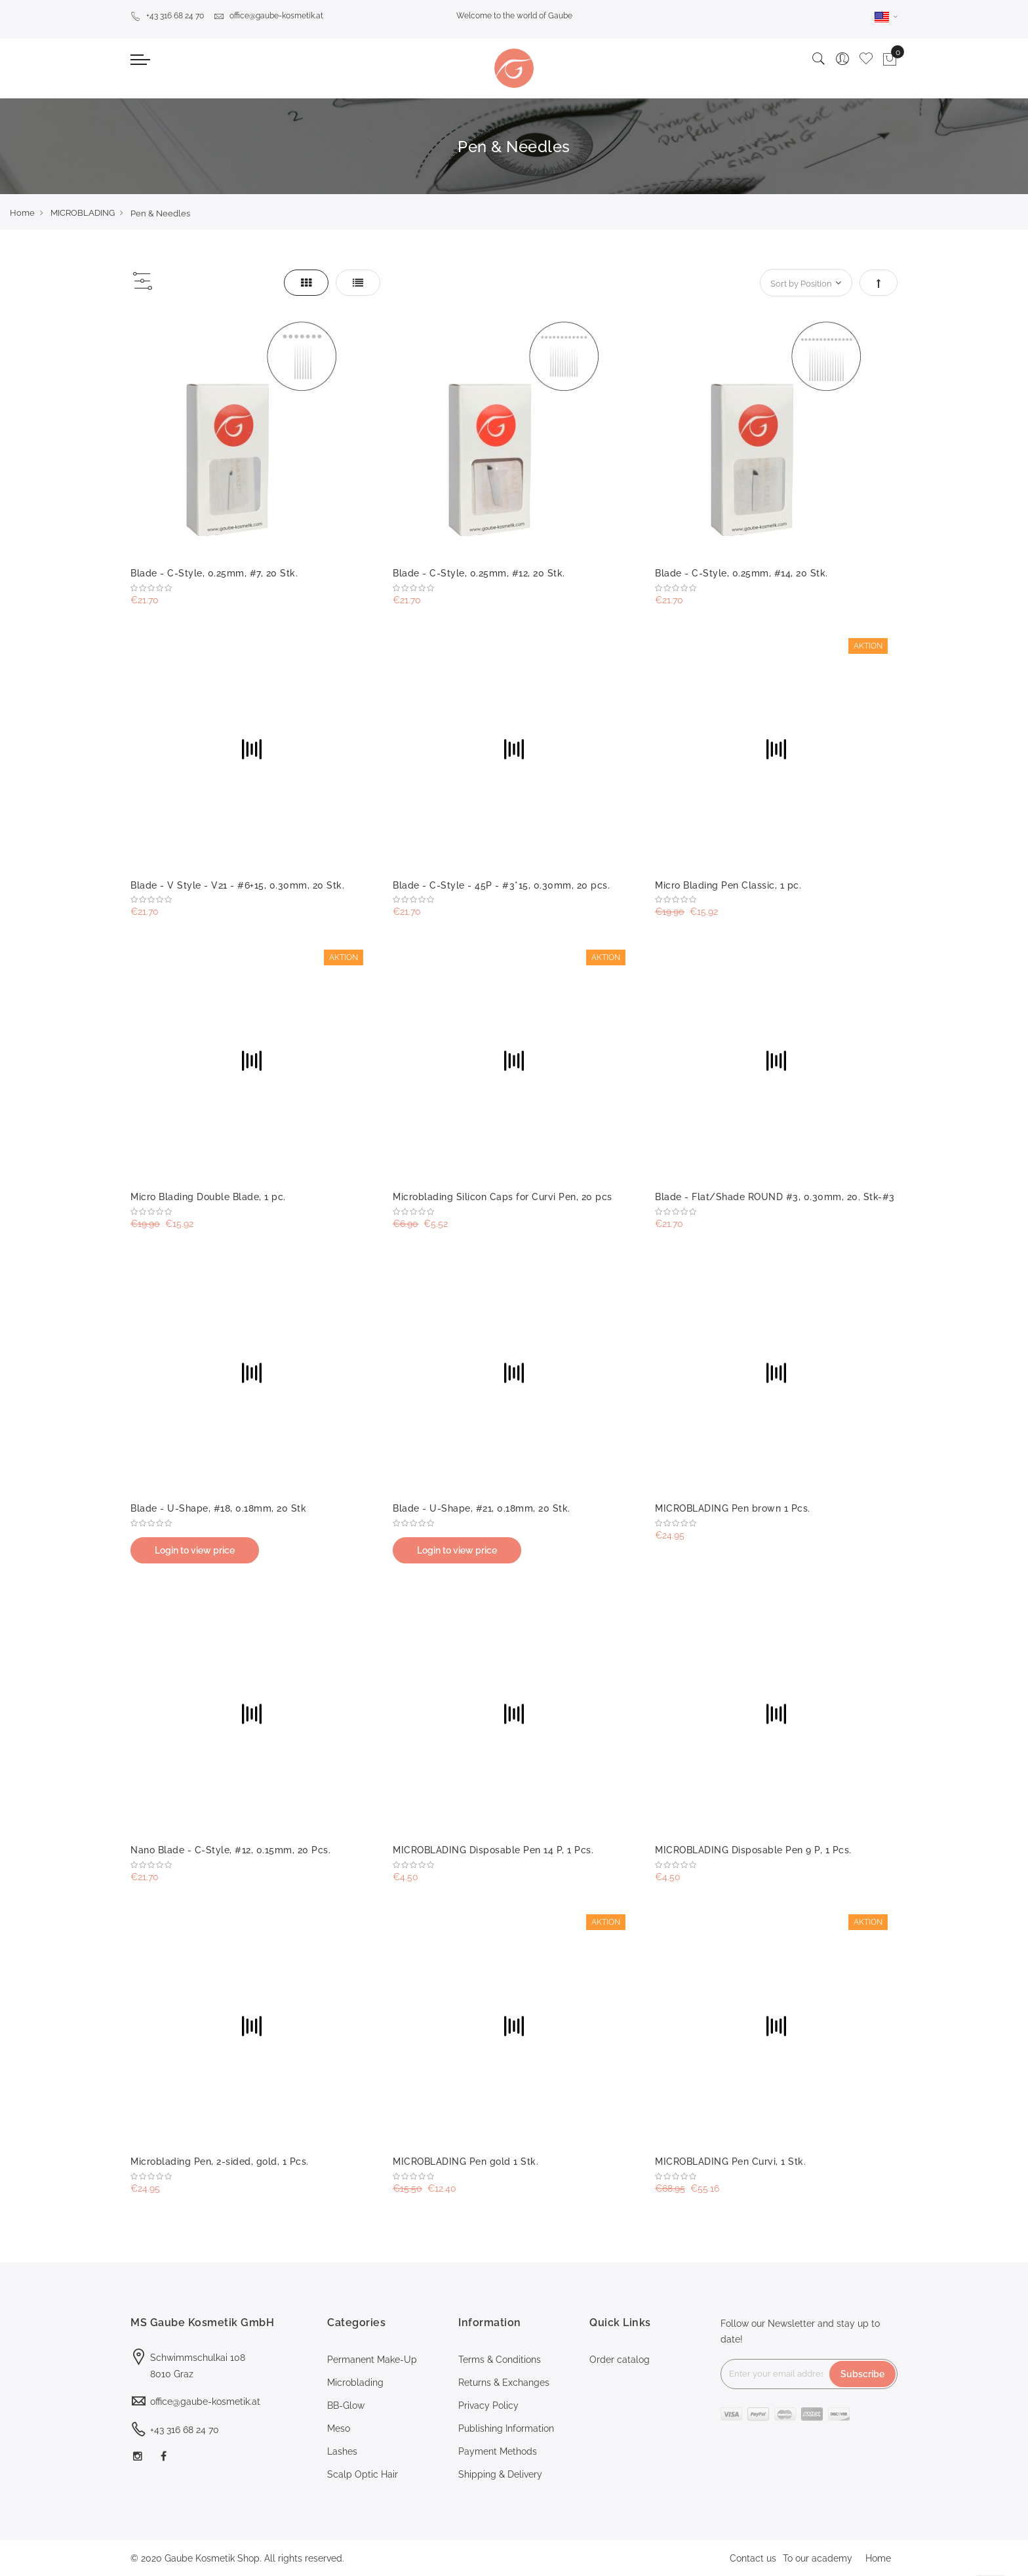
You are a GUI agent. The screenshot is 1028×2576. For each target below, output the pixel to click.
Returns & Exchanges (503, 2382)
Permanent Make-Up (372, 2359)
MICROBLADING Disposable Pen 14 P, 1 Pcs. (493, 1850)
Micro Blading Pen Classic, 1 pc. (728, 885)
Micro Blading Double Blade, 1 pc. (208, 1197)
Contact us (753, 2558)
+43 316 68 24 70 (167, 15)
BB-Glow (346, 2405)
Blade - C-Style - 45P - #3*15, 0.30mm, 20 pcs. (501, 885)
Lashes (342, 2451)
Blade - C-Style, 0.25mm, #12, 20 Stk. (479, 573)
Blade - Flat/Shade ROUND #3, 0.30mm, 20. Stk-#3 (775, 1197)
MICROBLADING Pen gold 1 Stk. (465, 2161)
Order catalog (619, 2359)
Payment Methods (497, 2451)
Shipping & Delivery (500, 2474)
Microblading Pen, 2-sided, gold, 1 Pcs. (219, 2161)
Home (22, 213)
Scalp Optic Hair (362, 2474)
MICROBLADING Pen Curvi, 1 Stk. (730, 2161)
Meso (338, 2428)
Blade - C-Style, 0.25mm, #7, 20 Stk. (214, 573)
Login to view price (195, 1550)
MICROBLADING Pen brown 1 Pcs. (732, 1508)
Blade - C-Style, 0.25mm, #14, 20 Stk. (741, 573)
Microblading (355, 2382)
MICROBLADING (82, 213)
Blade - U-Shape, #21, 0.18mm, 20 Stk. (481, 1508)
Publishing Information (506, 2428)
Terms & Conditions (499, 2359)
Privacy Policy (488, 2405)
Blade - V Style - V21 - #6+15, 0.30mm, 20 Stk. (237, 885)
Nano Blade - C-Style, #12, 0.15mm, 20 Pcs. (230, 1850)
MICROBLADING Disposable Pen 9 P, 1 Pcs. (753, 1850)
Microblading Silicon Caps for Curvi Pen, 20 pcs (502, 1197)
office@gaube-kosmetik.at (268, 15)
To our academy (817, 2558)
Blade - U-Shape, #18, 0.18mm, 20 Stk (218, 1508)
